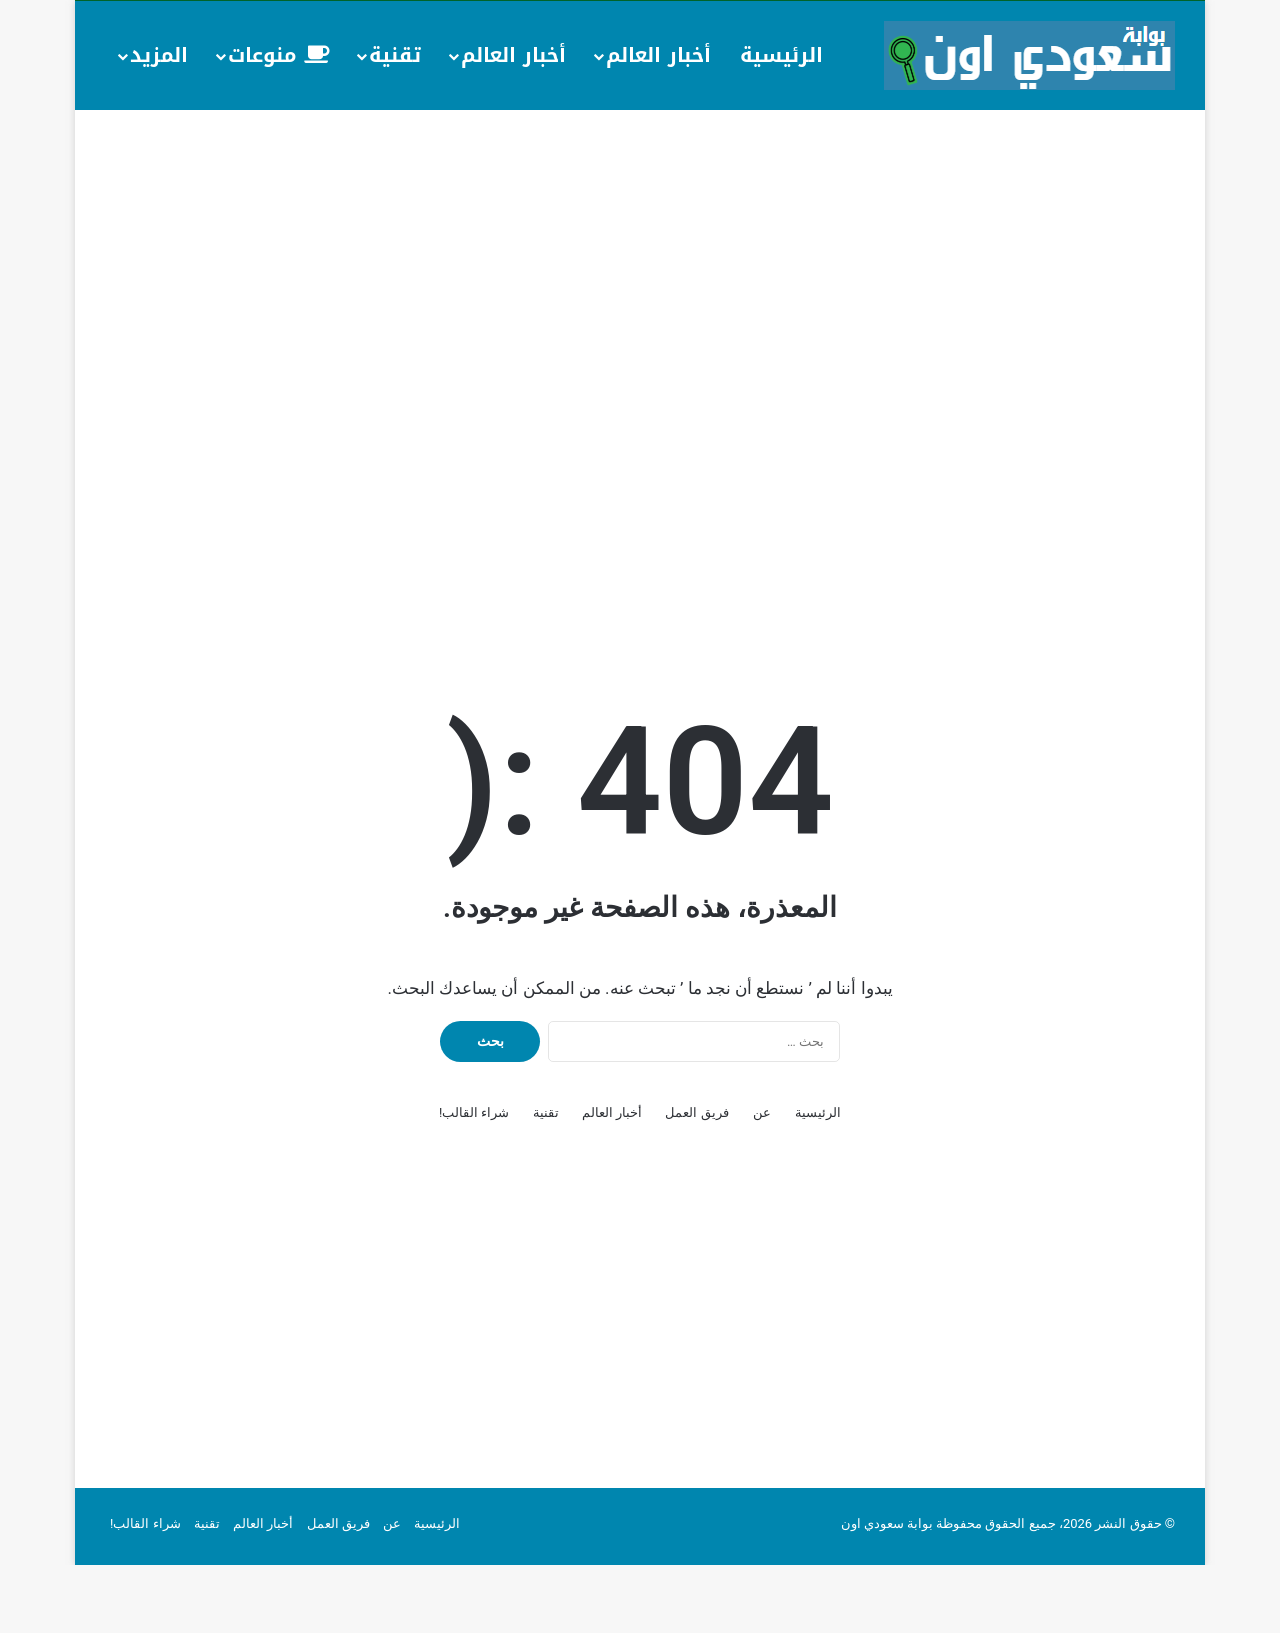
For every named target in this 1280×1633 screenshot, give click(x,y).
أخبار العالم (658, 55)
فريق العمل (696, 1180)
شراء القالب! (474, 1180)
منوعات (278, 55)
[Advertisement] (640, 270)
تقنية (395, 55)
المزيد (159, 55)
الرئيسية (781, 55)
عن (762, 1180)
